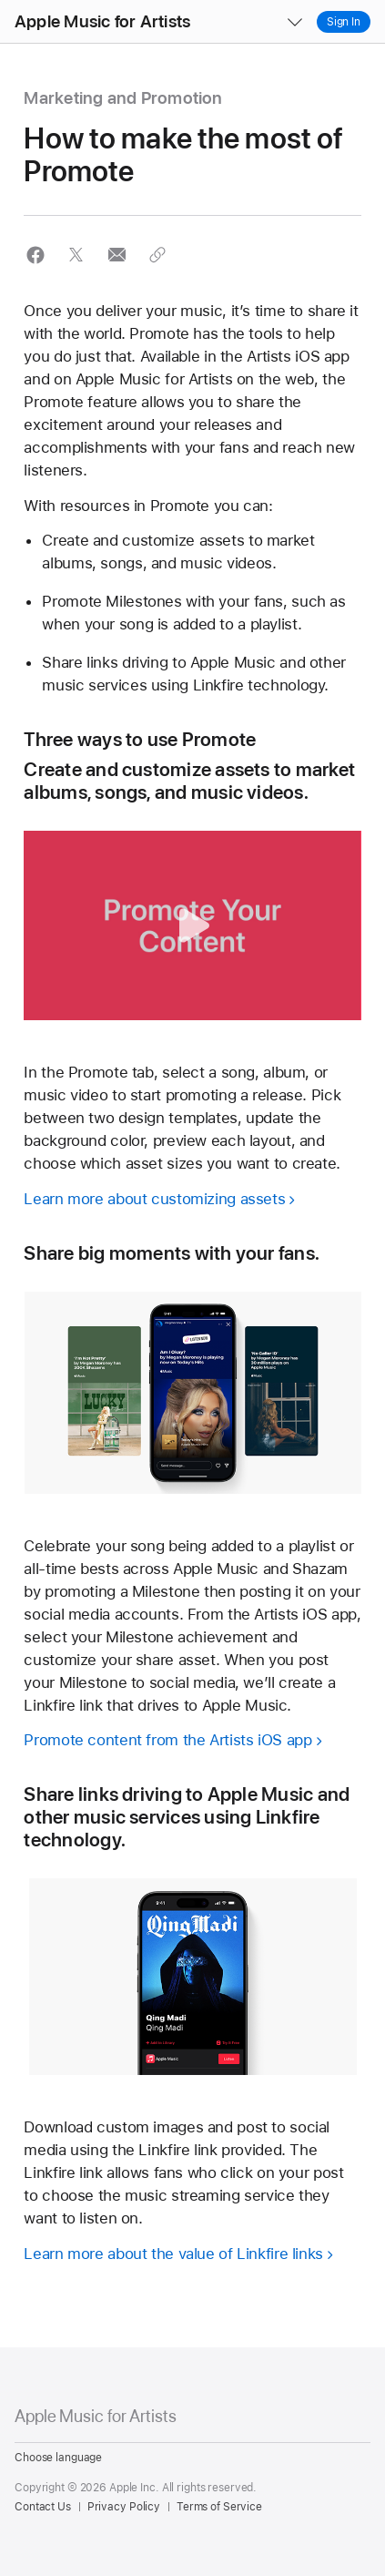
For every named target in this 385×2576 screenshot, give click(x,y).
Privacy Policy (123, 2506)
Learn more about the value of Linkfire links (173, 2253)
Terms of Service (219, 2506)
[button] (0, 0)
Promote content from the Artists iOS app (167, 1740)
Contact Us (43, 2506)
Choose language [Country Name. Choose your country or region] (58, 2457)
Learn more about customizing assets (154, 1199)
